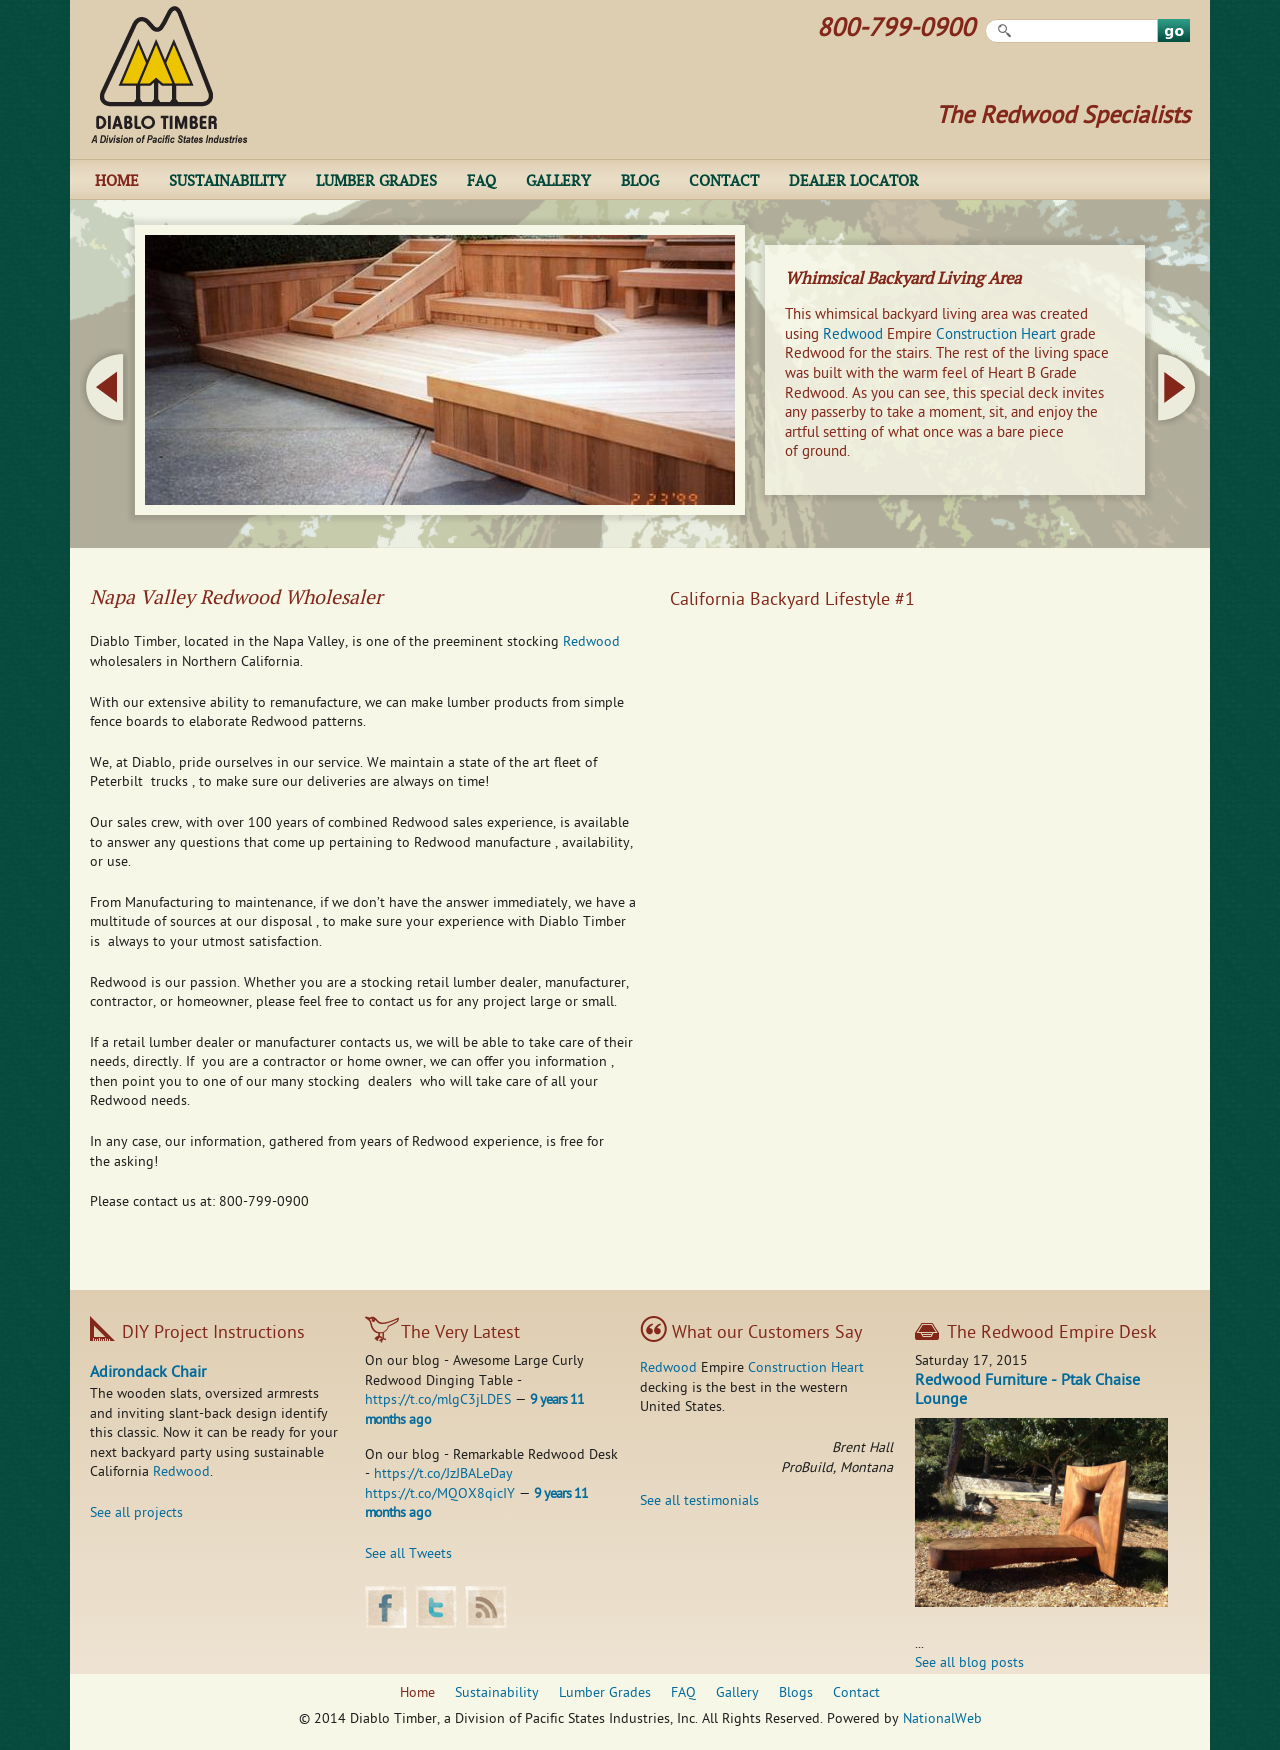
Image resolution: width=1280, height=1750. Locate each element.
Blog (640, 180)
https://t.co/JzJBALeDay (443, 1474)
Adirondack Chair (148, 1373)
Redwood (853, 335)
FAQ (481, 180)
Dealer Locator (854, 180)
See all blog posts (969, 1663)
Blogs (796, 1693)
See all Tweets (408, 1554)
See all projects (136, 1513)
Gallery (558, 180)
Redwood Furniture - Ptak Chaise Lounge (1027, 1391)
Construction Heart (996, 335)
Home (117, 180)
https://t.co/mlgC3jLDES (438, 1400)
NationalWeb (942, 1719)
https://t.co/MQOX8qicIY (440, 1494)
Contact (724, 180)
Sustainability (227, 180)
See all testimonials (699, 1501)
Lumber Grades (376, 180)
